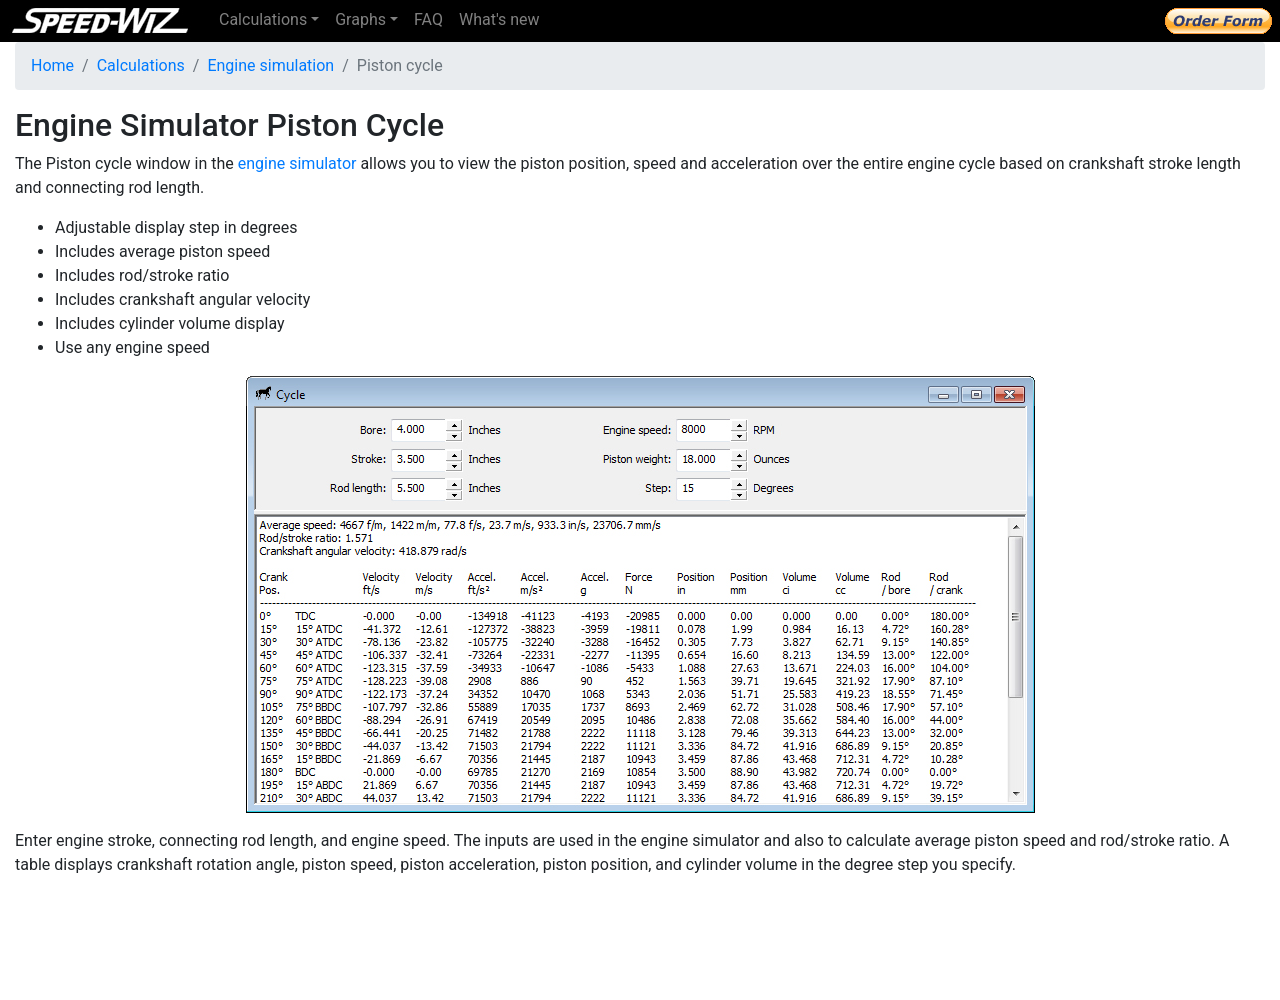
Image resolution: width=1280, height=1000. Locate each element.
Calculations (141, 65)
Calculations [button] (263, 19)
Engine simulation (270, 65)
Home (52, 65)
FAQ (428, 19)
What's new (499, 19)
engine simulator (297, 163)
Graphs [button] (360, 19)
